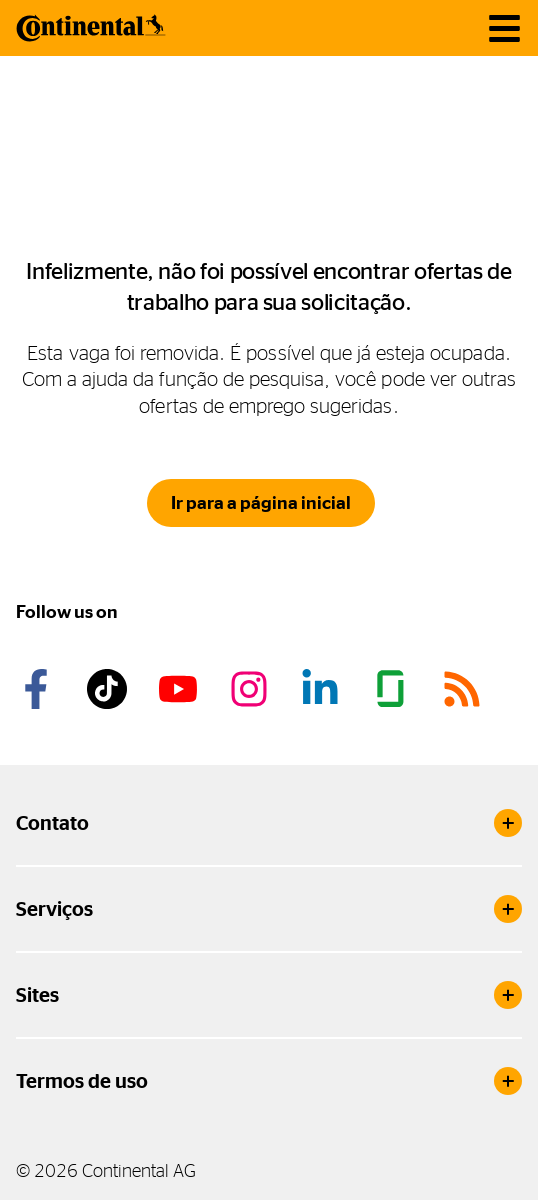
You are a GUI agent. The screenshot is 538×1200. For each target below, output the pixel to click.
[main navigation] (504, 28)
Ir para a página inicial (261, 503)
